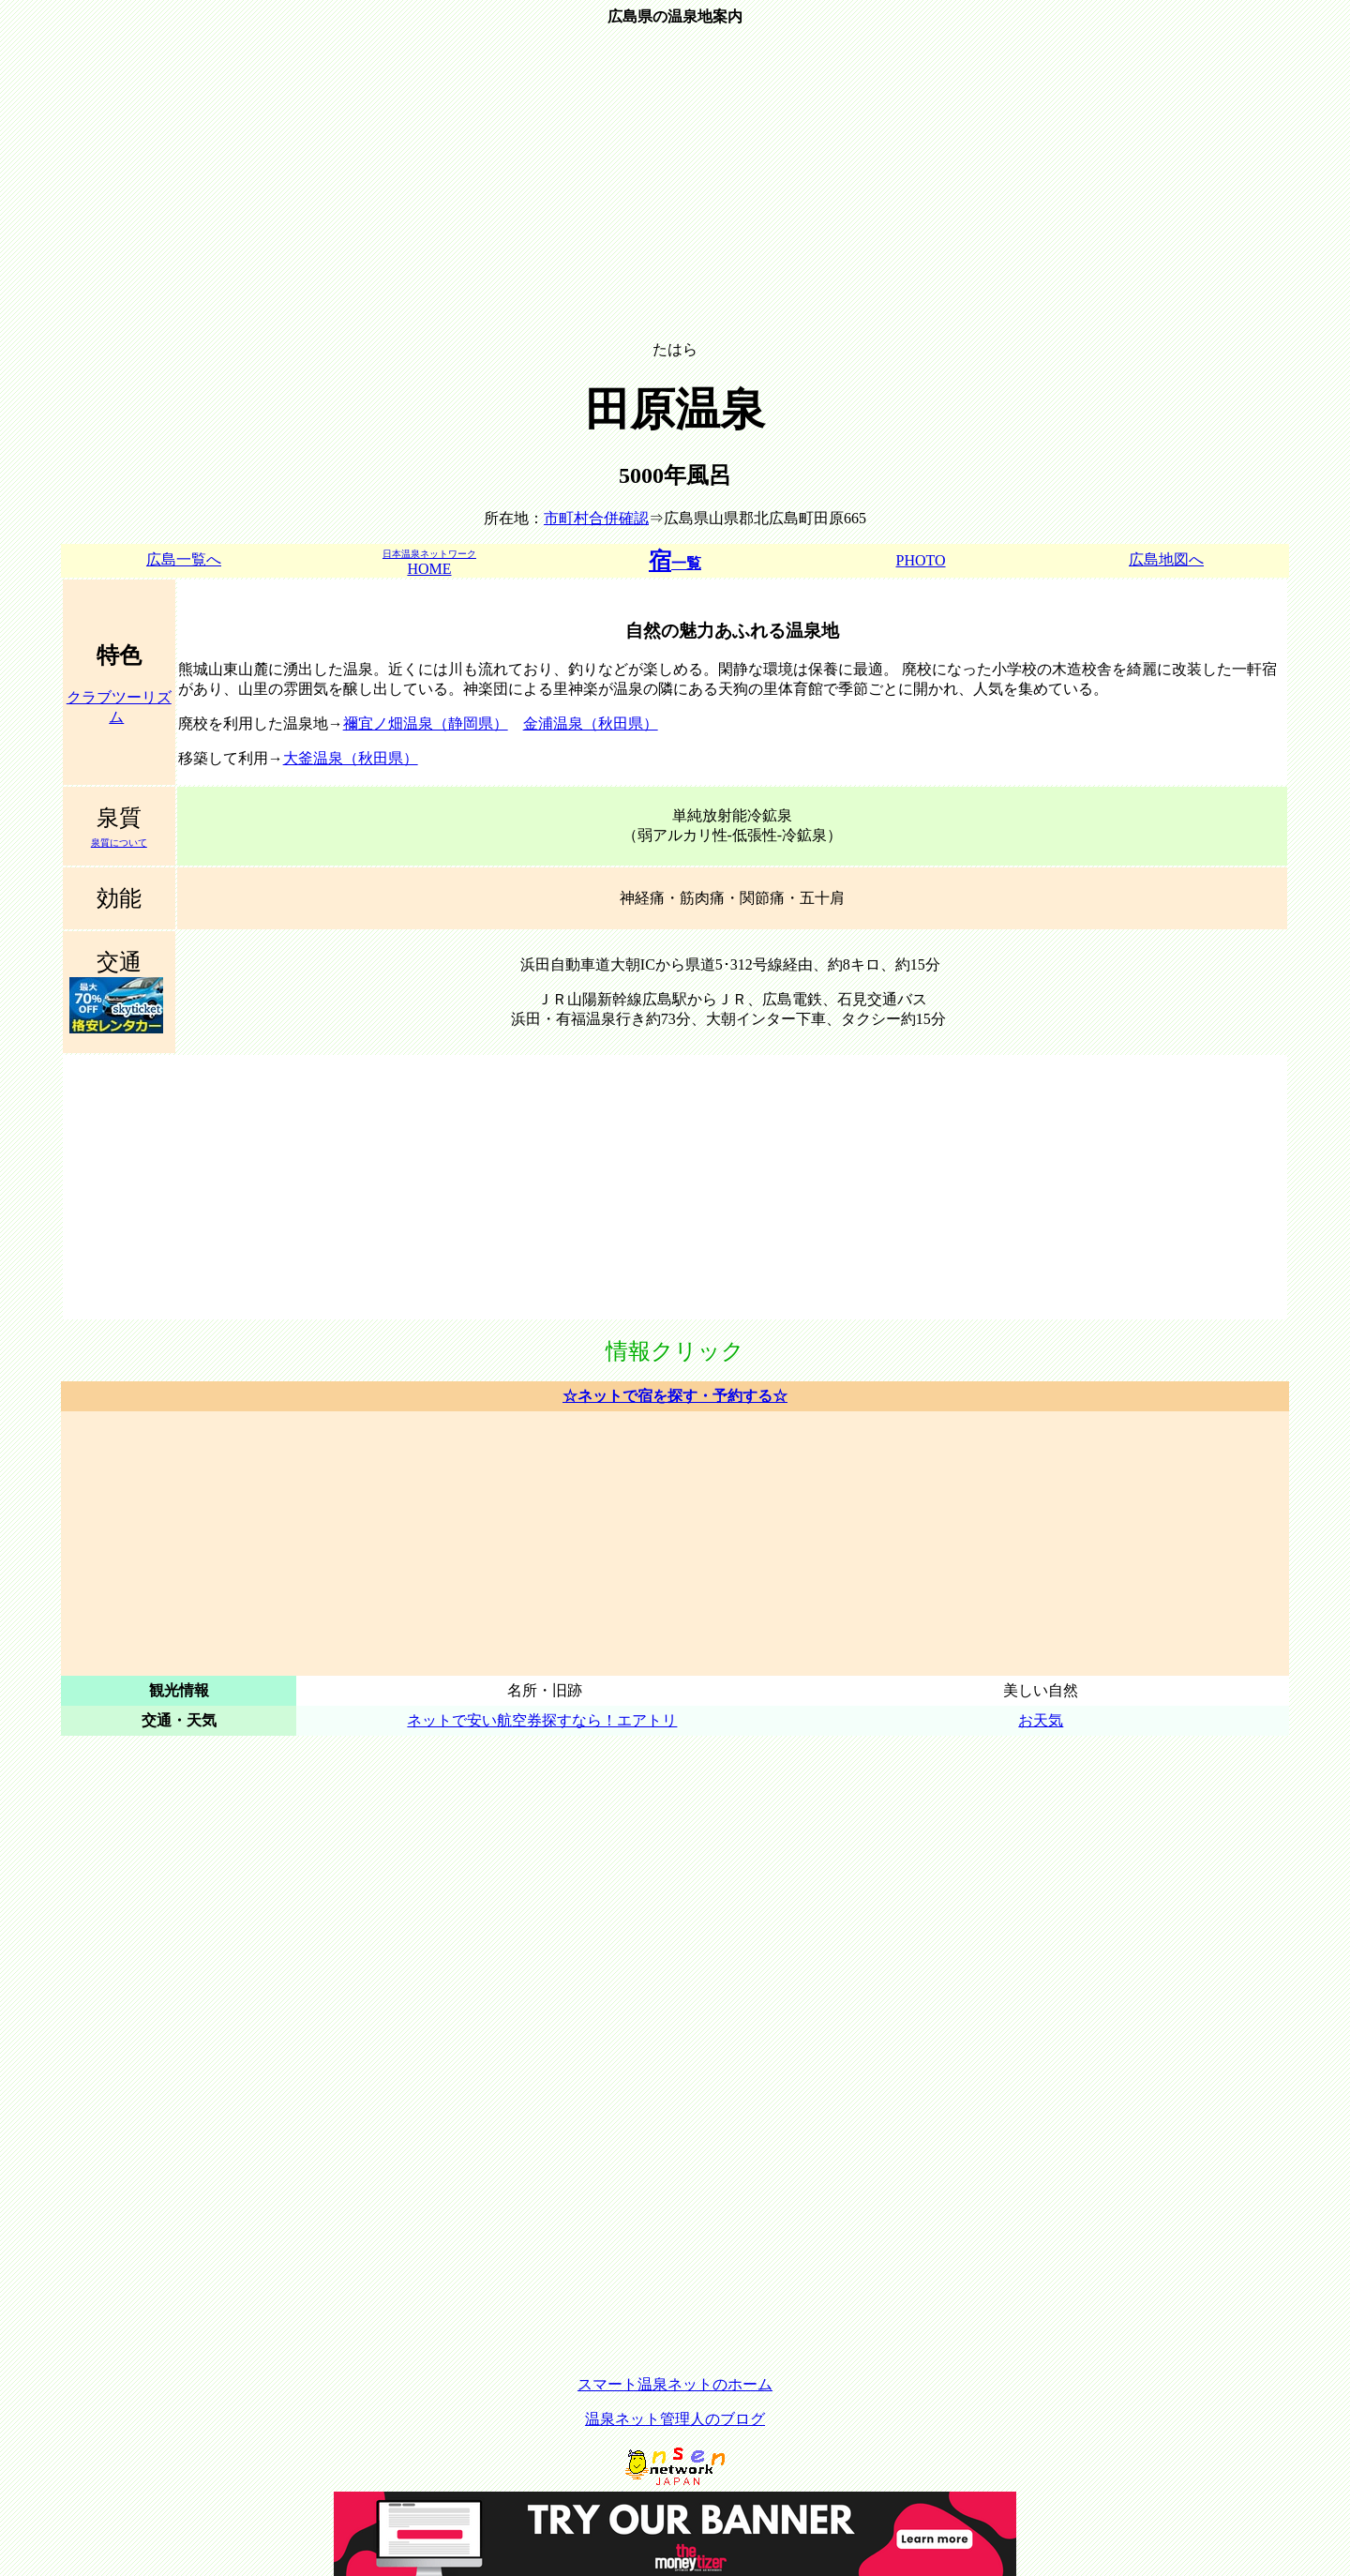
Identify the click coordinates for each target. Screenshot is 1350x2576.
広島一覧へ (183, 559)
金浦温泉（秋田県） (590, 723)
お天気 (1040, 1720)
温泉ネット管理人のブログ (675, 2419)
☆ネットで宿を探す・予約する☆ (675, 1396)
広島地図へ (1166, 559)
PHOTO (920, 560)
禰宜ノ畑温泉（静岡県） (425, 723)
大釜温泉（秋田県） (350, 758)
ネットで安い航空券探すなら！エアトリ (542, 1720)
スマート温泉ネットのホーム (675, 2384)
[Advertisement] (675, 192)
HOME (429, 563)
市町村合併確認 (596, 518)
